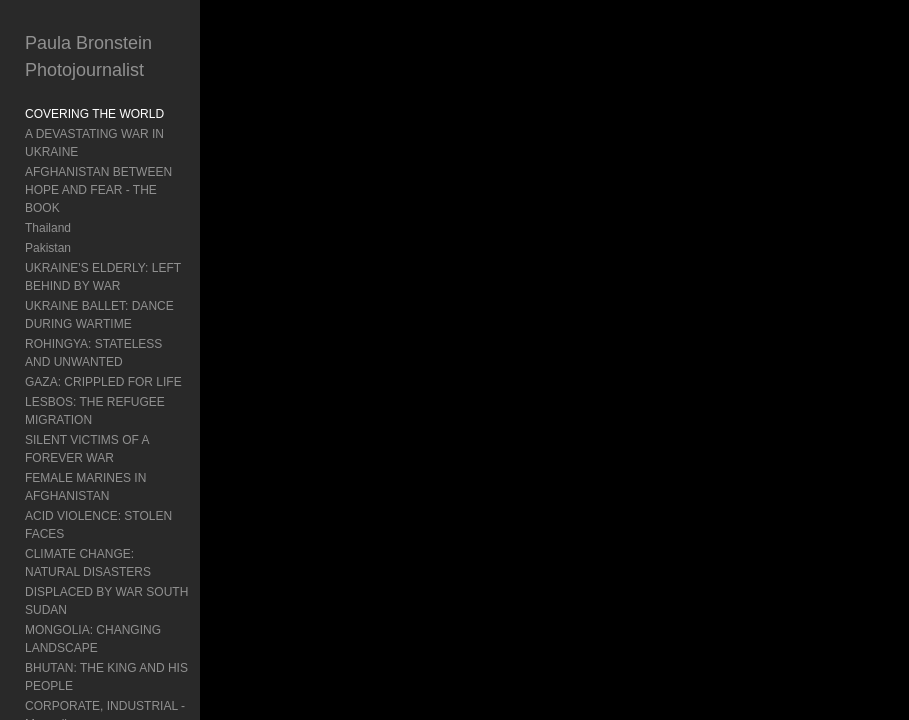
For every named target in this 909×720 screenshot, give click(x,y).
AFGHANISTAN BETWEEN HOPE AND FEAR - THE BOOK (98, 190)
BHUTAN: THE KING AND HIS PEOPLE (106, 677)
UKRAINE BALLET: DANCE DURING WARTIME (99, 315)
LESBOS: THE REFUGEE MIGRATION (95, 411)
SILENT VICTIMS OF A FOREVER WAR (87, 449)
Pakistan (48, 248)
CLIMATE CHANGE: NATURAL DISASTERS (88, 563)
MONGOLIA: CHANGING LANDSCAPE (93, 639)
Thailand (48, 228)
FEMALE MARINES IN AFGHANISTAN (85, 487)
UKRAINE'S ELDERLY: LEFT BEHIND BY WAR (103, 277)
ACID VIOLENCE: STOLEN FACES (98, 525)
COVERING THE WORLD (94, 114)
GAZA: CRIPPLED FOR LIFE (103, 382)
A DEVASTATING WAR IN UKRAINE (94, 143)
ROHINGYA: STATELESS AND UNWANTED (93, 353)
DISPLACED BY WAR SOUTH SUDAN (106, 601)
